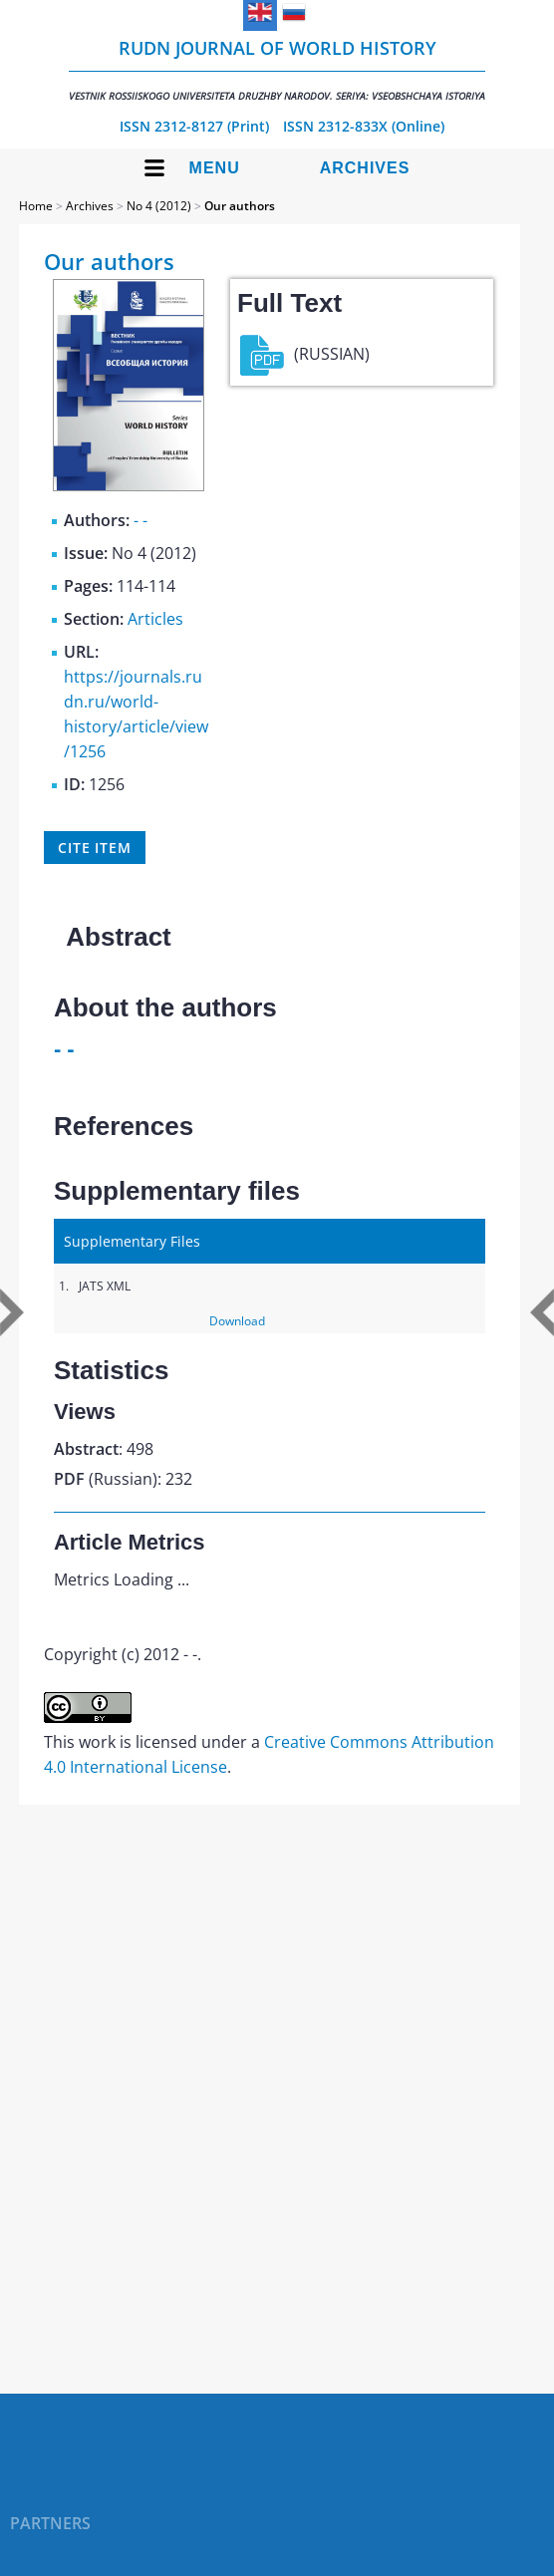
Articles (155, 619)
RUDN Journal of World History (277, 69)
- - (140, 520)
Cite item (95, 847)
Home (36, 205)
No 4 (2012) (159, 205)
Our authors (239, 205)
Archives (365, 167)
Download (237, 1320)
